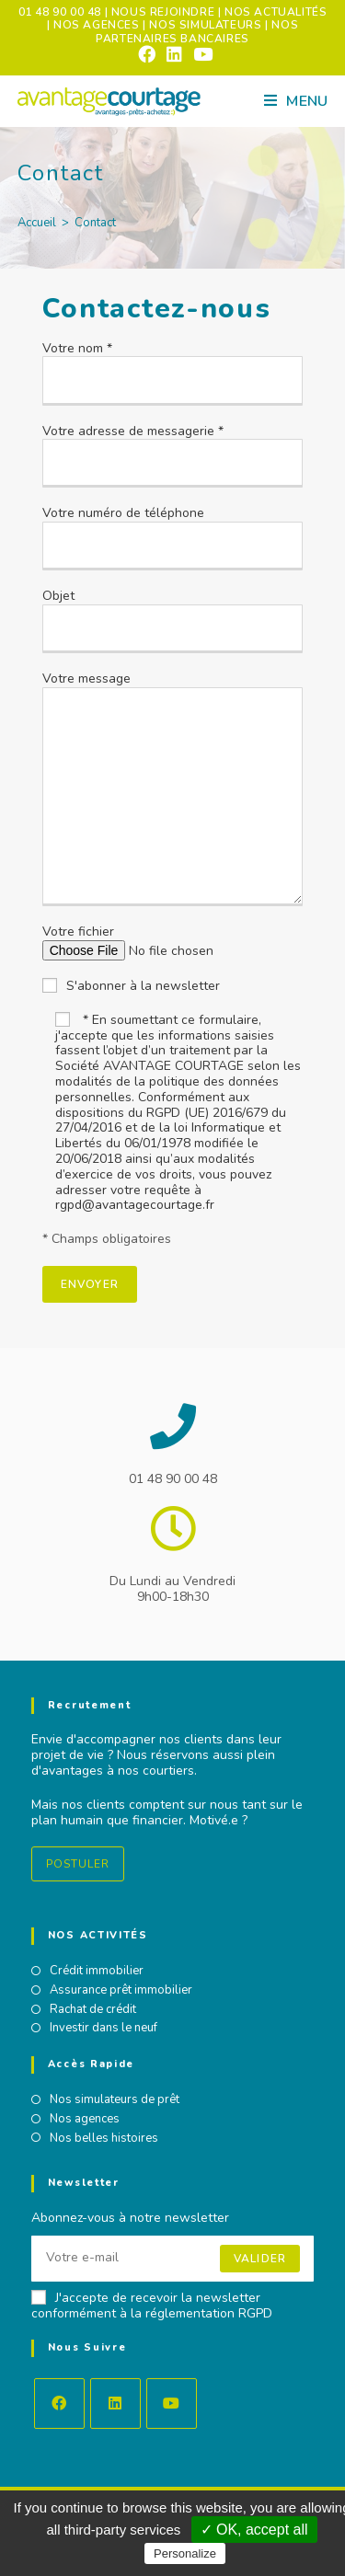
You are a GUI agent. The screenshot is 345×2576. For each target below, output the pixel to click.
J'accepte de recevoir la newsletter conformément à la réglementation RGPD (151, 2306)
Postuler (77, 1864)
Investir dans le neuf (103, 2028)
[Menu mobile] (296, 101)
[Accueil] (36, 222)
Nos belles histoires (104, 2139)
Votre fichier (167, 941)
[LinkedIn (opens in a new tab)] (174, 54)
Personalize (185, 2553)
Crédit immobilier (97, 1971)
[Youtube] (171, 2403)
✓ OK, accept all (254, 2529)
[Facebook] (59, 2403)
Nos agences (85, 2119)
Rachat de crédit (93, 2010)
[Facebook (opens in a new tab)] (146, 54)
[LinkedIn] (115, 2403)
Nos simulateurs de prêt (114, 2100)
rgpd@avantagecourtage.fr (134, 1204)
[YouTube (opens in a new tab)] (200, 54)
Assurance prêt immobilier (121, 1991)
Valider (260, 2258)
